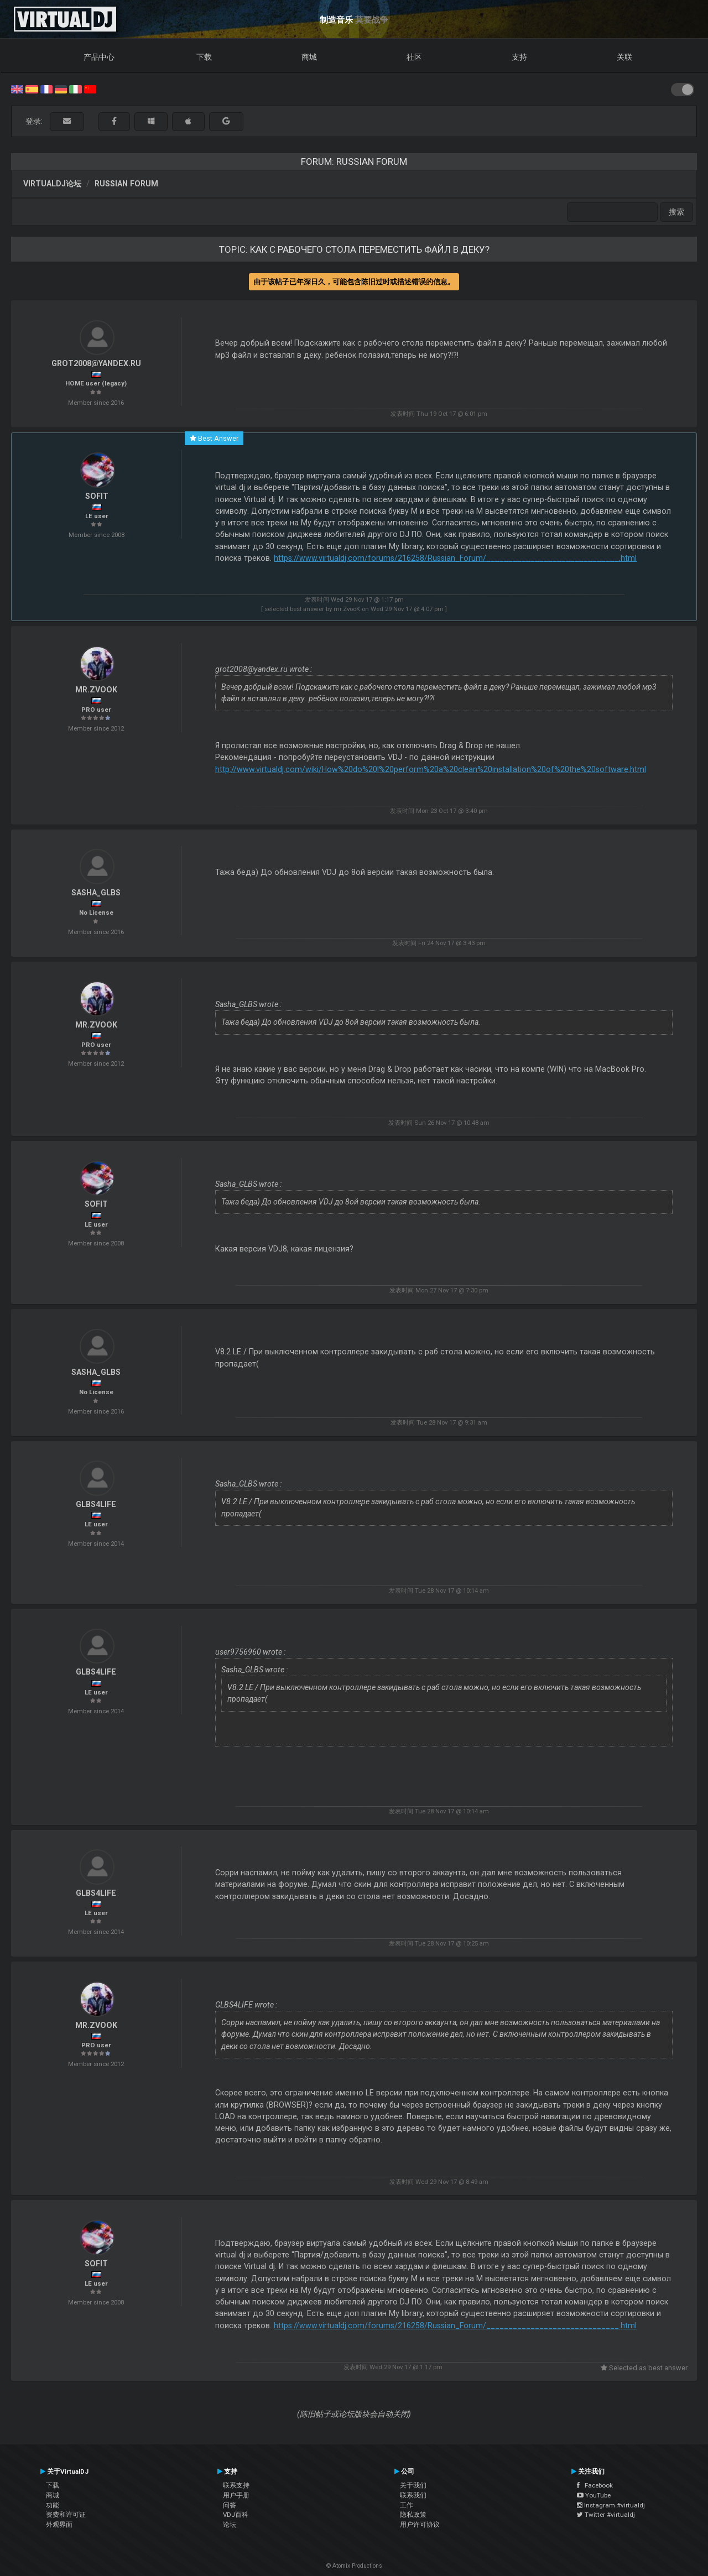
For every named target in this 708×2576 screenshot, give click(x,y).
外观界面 (59, 2524)
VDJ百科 (235, 2514)
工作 (406, 2505)
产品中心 (99, 57)
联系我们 (413, 2495)
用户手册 (236, 2495)
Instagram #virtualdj (611, 2505)
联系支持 (236, 2485)
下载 (204, 57)
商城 (309, 57)
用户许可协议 (420, 2524)
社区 (414, 57)
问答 (229, 2505)
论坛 (229, 2524)
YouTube (594, 2495)
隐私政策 (413, 2514)
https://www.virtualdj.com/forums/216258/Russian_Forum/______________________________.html (455, 558)
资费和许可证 (66, 2514)
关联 (624, 57)
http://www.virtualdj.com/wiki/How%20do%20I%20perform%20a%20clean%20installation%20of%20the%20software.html (430, 769)
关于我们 (413, 2485)
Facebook (595, 2485)
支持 (519, 57)
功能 (52, 2505)
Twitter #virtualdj (606, 2514)
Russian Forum (126, 183)
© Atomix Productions (354, 2565)
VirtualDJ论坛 (52, 183)
